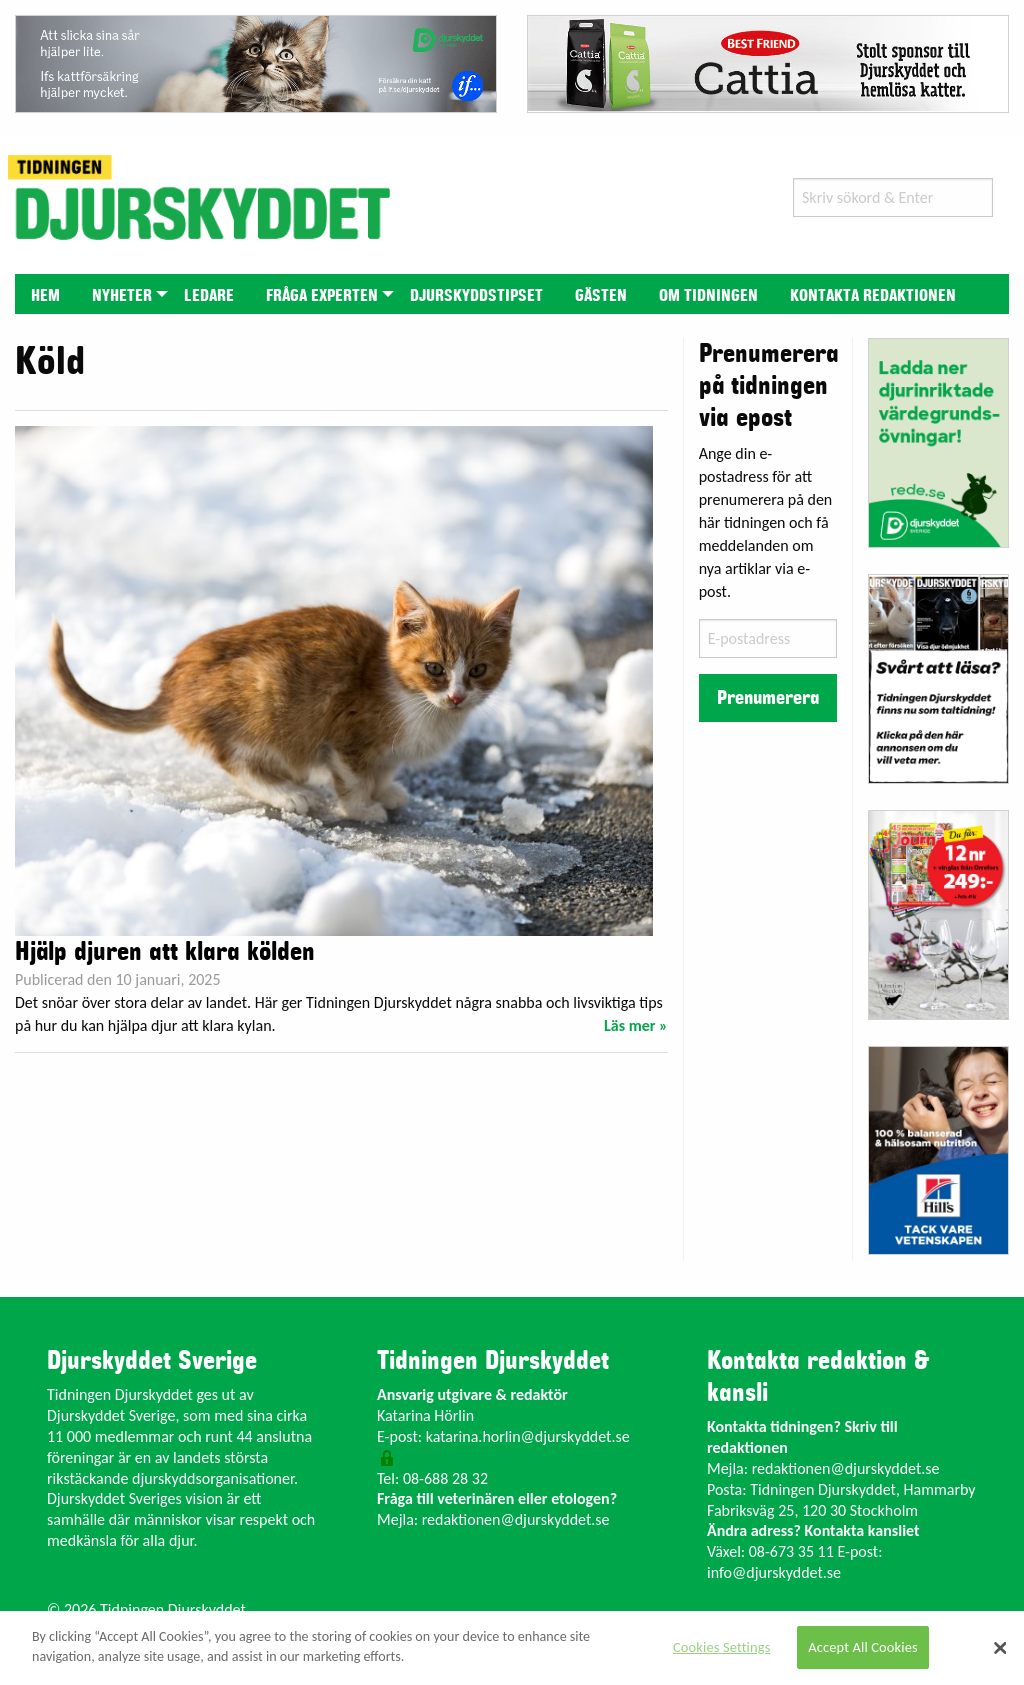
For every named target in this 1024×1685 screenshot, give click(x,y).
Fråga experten (322, 296)
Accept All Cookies (863, 1647)
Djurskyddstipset (476, 296)
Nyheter (122, 296)
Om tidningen (708, 296)
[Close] (1000, 1648)
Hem (45, 296)
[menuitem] (45, 293)
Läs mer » (636, 1025)
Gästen (601, 296)
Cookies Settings (721, 1647)
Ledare (209, 296)
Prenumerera (768, 698)
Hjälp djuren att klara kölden (165, 952)
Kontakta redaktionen (873, 296)
